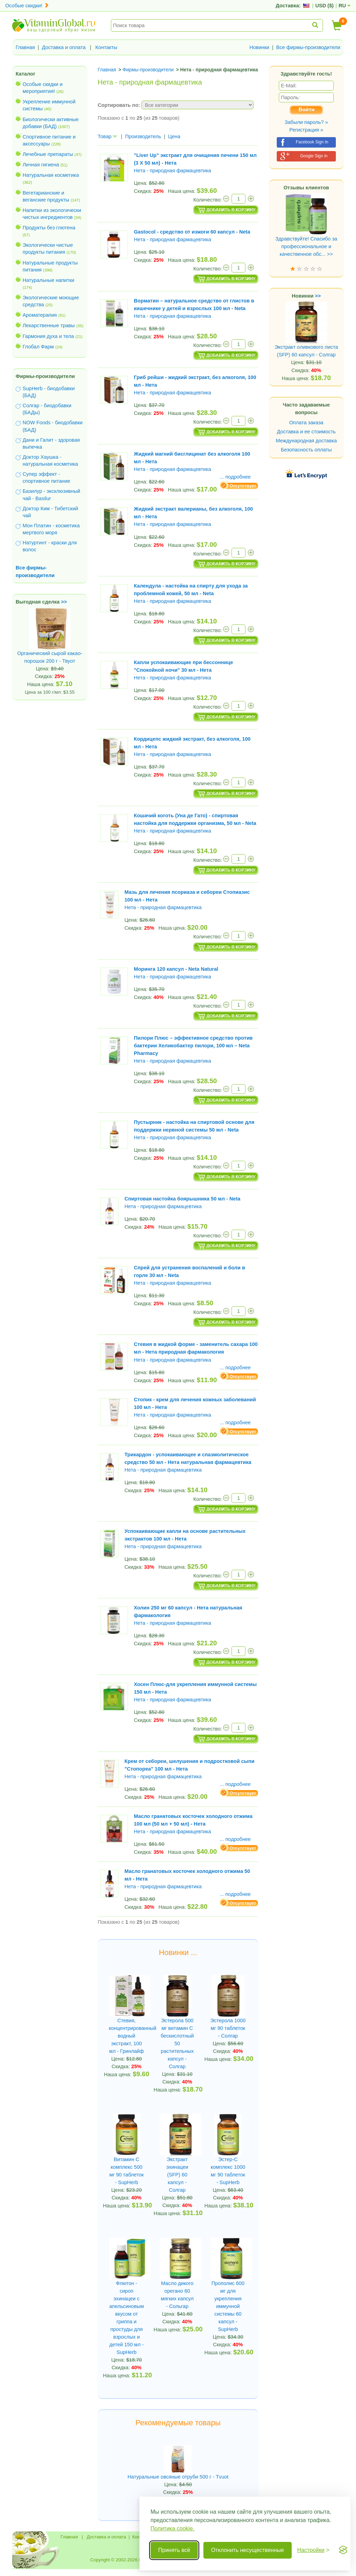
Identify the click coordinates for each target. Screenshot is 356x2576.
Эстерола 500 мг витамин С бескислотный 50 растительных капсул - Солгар (177, 2043)
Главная (25, 47)
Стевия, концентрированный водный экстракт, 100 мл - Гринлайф (126, 2036)
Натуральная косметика (51, 175)
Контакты (106, 47)
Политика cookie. (172, 2528)
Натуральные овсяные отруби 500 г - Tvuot (178, 2477)
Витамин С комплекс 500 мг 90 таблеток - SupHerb (126, 2171)
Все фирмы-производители (308, 47)
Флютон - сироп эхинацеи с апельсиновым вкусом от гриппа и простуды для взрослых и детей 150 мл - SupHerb (126, 2317)
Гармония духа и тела (48, 336)
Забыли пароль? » (306, 122)
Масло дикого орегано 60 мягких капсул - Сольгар (177, 2294)
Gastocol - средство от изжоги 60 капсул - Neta (192, 232)
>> (64, 602)
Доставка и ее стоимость (306, 431)
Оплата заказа (306, 422)
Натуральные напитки (48, 280)
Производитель (143, 136)
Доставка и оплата (64, 47)
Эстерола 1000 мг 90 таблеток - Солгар (227, 2028)
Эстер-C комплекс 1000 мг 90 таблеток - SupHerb (228, 2171)
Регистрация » (306, 130)
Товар (107, 136)
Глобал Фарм (38, 346)
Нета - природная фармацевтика (172, 170)
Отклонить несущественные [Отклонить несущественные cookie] (247, 2550)
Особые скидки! (27, 5)
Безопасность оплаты (306, 449)
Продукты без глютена (49, 227)
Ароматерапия (40, 315)
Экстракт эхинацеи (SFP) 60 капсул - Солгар (177, 2175)
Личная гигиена (41, 164)
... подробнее (235, 477)
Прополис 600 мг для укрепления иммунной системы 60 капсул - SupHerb (227, 2306)
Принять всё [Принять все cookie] (174, 2550)
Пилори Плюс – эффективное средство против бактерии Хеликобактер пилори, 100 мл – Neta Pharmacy (193, 1045)
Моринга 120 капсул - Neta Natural (176, 969)
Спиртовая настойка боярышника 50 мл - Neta (182, 1199)
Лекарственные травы (49, 325)
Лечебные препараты (48, 154)
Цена (174, 136)
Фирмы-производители (45, 376)
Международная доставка (306, 440)
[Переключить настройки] (313, 2550)
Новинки (259, 47)
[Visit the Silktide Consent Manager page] (343, 2550)
